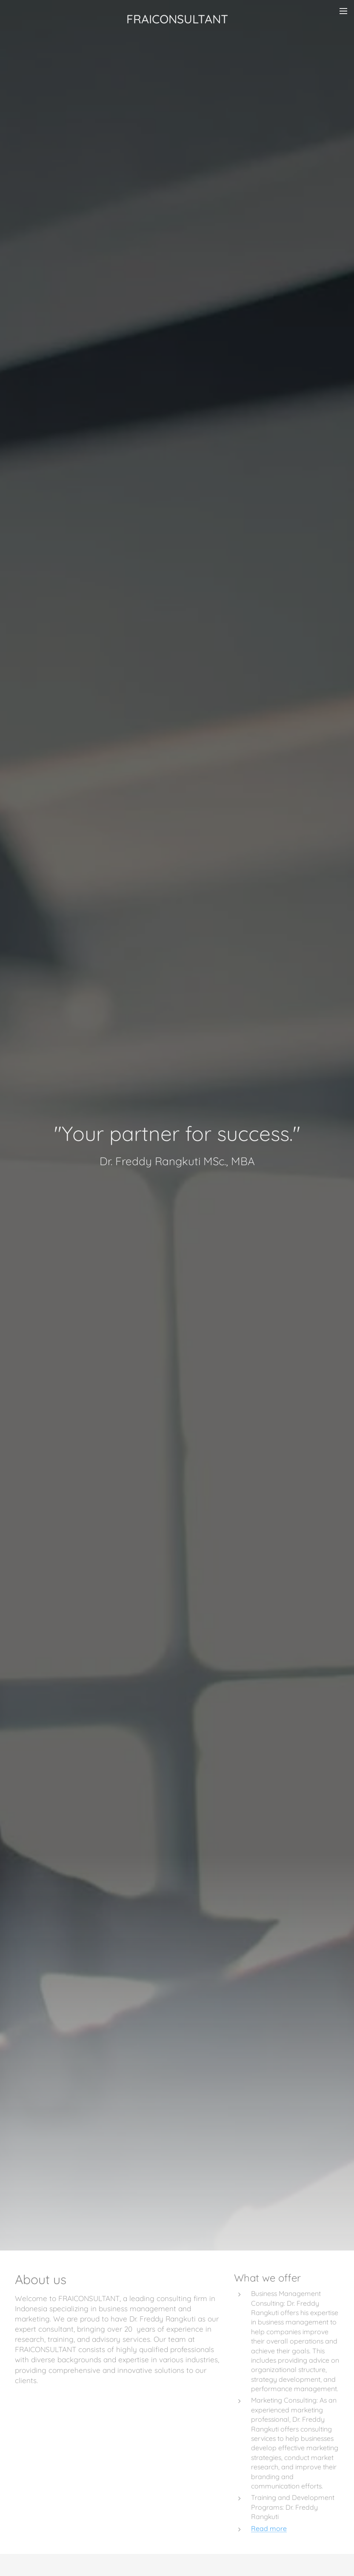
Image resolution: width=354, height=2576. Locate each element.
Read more (269, 2528)
